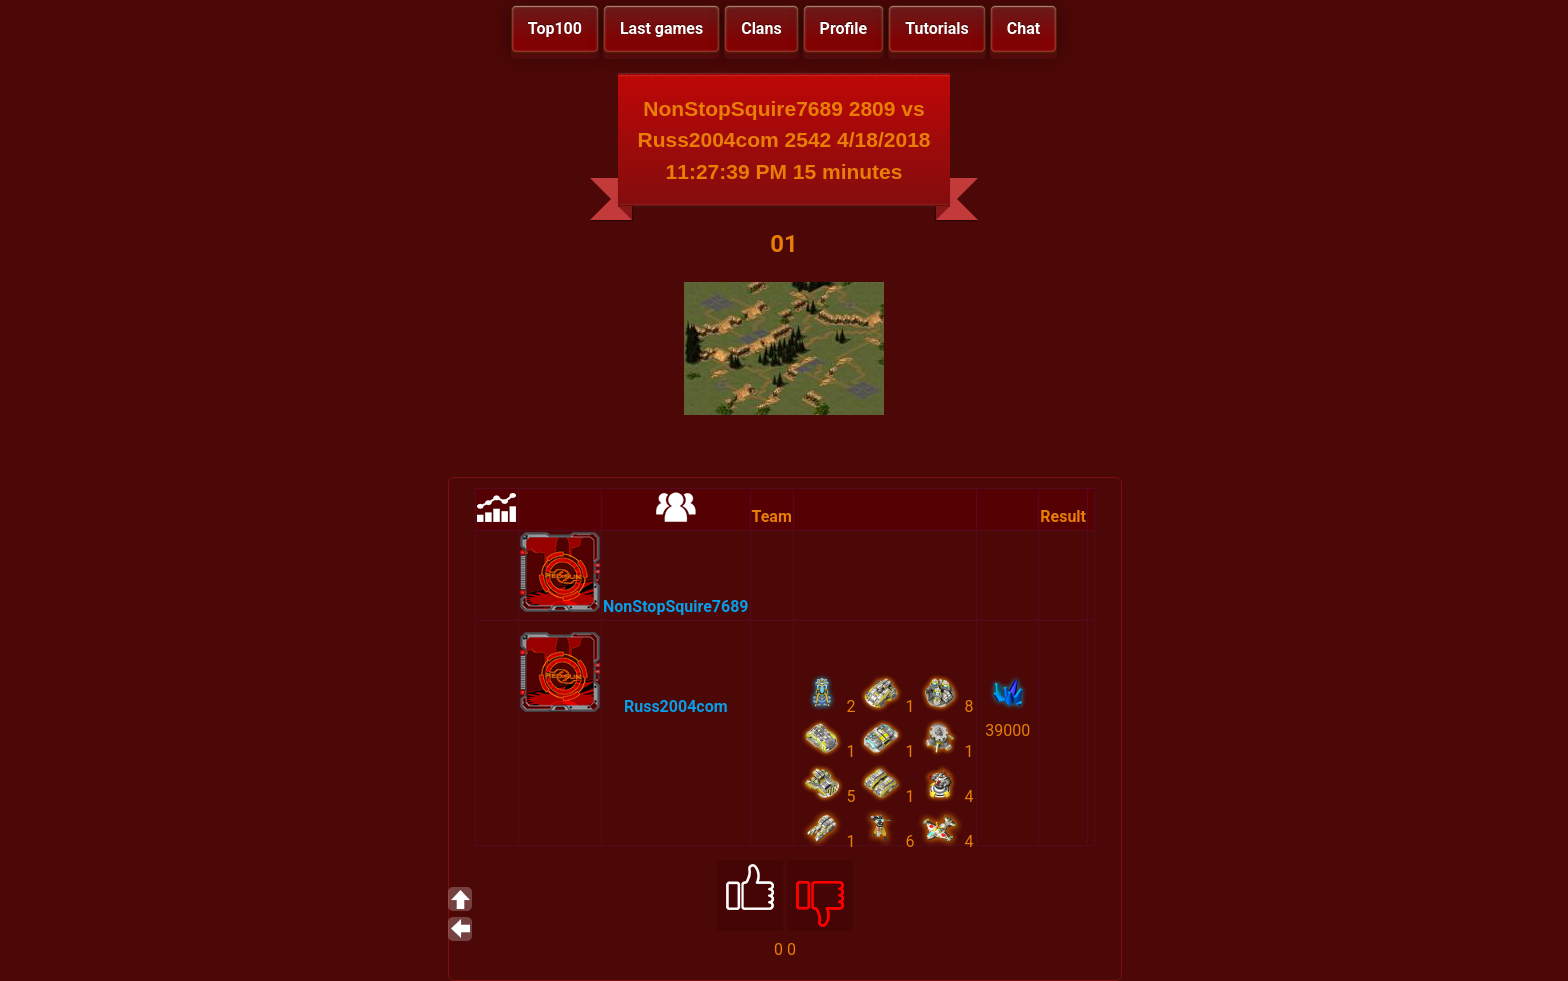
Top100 (555, 28)
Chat (1023, 28)
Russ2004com (676, 706)
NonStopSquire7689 (676, 606)
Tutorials (937, 28)
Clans (761, 28)
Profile (844, 28)
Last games (661, 28)
